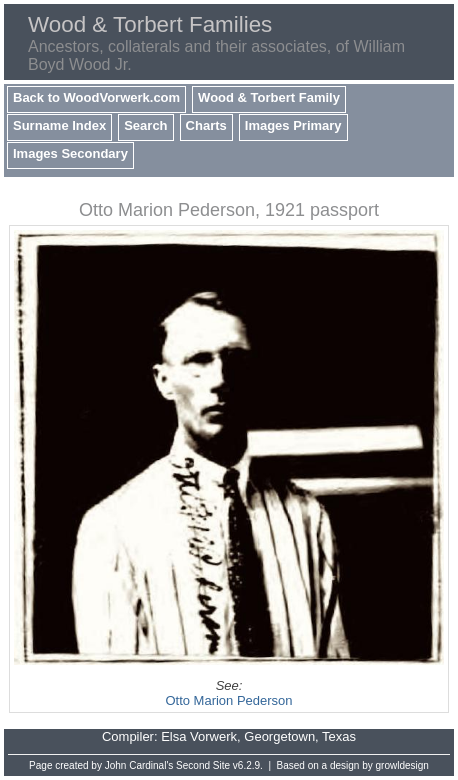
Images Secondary (70, 153)
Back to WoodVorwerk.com (96, 97)
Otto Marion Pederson (228, 700)
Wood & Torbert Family (269, 97)
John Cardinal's (139, 765)
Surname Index (59, 125)
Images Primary (293, 125)
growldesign (402, 765)
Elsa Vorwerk (199, 736)
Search (145, 125)
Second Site (203, 765)
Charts (206, 125)
